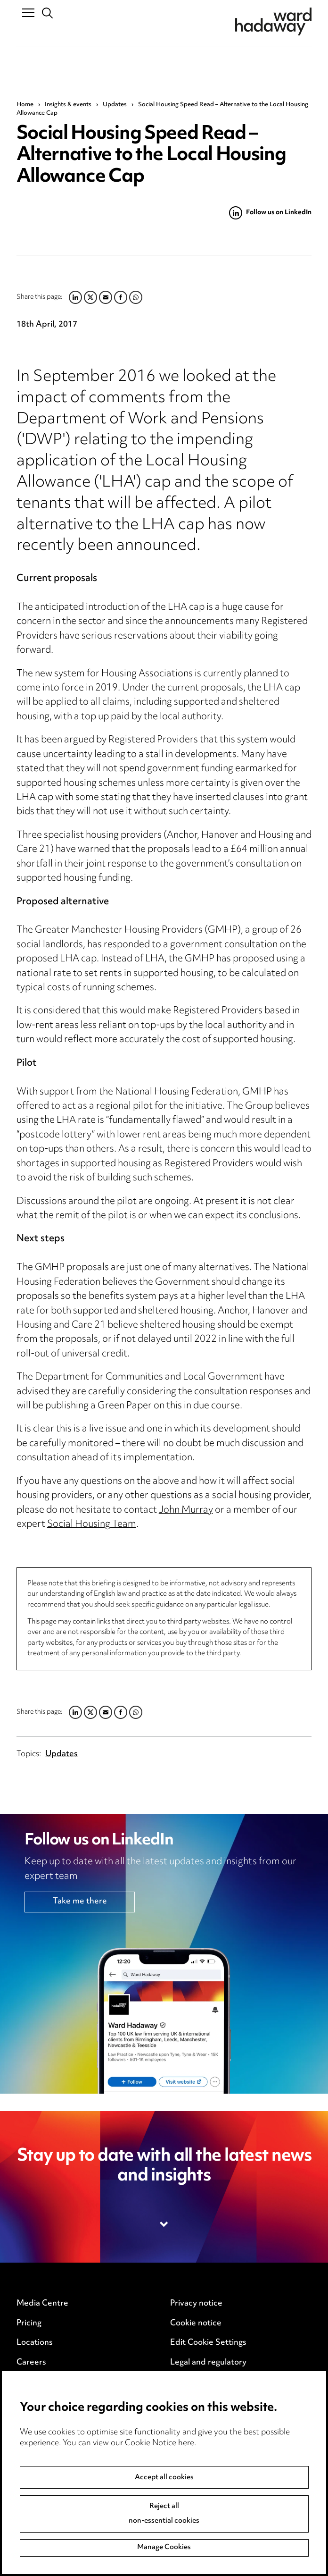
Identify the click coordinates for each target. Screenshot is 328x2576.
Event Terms (40, 2432)
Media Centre (42, 2304)
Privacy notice (196, 2304)
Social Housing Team (91, 1524)
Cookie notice (195, 2323)
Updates (115, 105)
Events (29, 2382)
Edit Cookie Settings (208, 2343)
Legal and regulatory (208, 2363)
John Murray (186, 1510)
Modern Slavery (200, 2382)
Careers (31, 2363)
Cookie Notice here (159, 2508)
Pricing (28, 2323)
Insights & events (68, 105)
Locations (34, 2343)
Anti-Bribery (40, 2412)
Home (24, 105)
